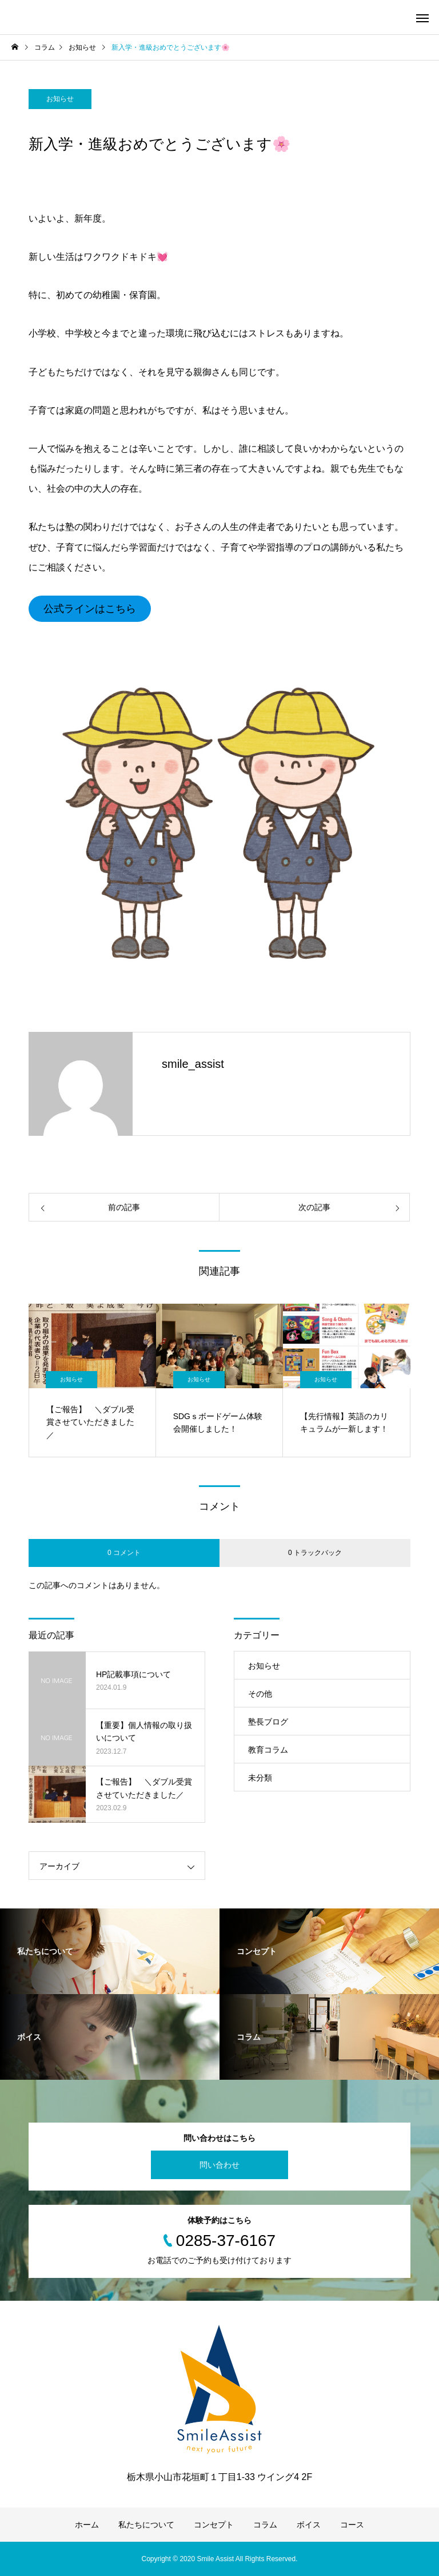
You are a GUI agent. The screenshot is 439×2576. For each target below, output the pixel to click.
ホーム (87, 2524)
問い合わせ (219, 2164)
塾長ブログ (268, 1721)
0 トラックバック (315, 1553)
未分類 (260, 1777)
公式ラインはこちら (89, 608)
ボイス (309, 2524)
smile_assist (193, 1064)
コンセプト (214, 2524)
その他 (260, 1693)
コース (352, 2524)
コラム (265, 2524)
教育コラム (268, 1749)
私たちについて (146, 2524)
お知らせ (60, 99)
